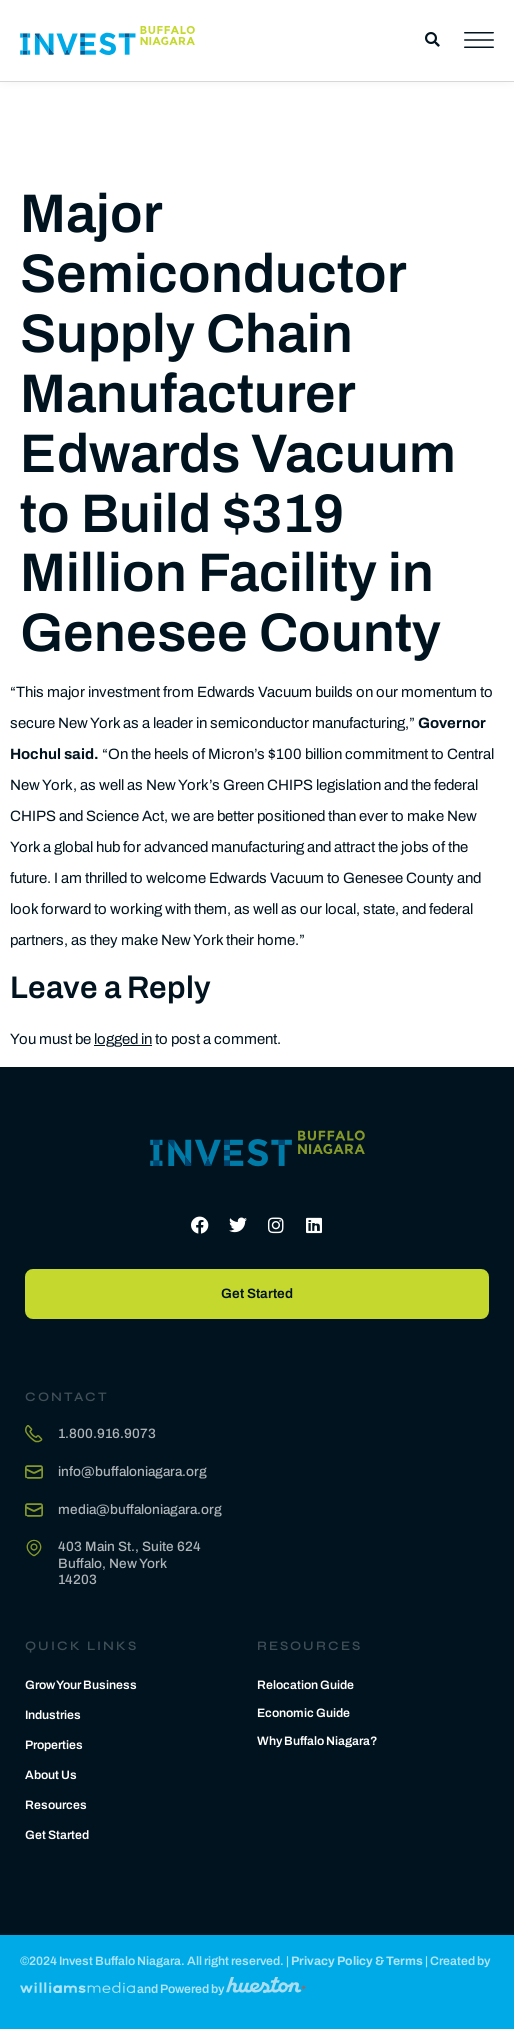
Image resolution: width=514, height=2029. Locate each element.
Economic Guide (303, 1713)
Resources (56, 1805)
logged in (123, 1039)
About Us (51, 1775)
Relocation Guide (305, 1685)
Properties (54, 1745)
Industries (53, 1715)
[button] (432, 40)
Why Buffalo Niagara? (317, 1741)
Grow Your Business (81, 1685)
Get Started (57, 1835)
